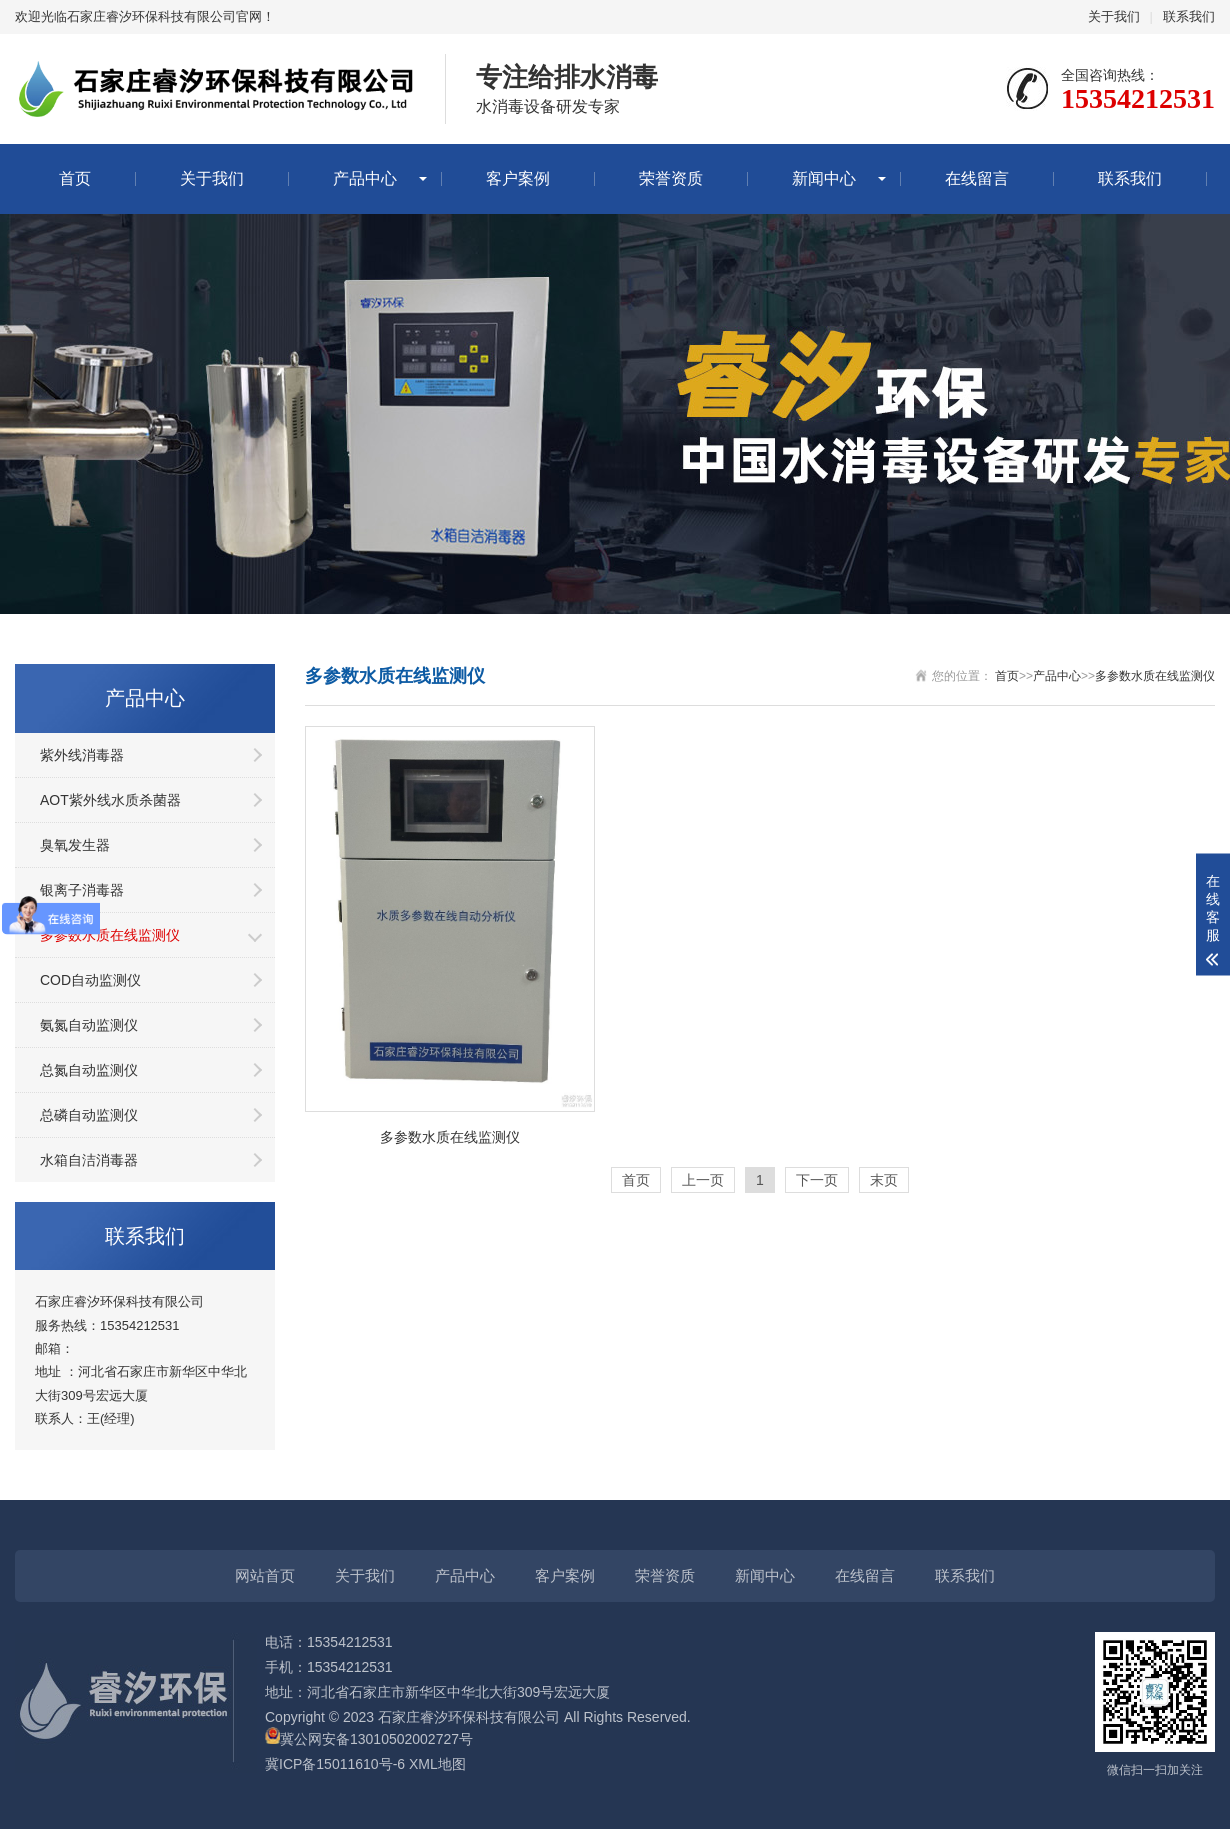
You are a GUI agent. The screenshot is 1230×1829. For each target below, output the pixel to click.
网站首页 (265, 1575)
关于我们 (1114, 16)
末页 (884, 1180)
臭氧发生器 (75, 845)
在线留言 (977, 178)
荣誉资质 (671, 178)
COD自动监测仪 (90, 980)
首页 (75, 178)
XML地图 (437, 1764)
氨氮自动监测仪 (89, 1025)
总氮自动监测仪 (89, 1070)
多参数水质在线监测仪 (110, 935)
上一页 (703, 1180)
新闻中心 (824, 178)
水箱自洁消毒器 (89, 1160)
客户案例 (518, 178)
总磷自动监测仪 (89, 1115)
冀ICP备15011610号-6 (335, 1764)
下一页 (817, 1180)
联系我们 (1189, 16)
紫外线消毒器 (82, 755)
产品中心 (365, 178)
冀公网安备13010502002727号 (376, 1739)
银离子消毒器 (82, 890)
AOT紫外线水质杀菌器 (110, 800)
